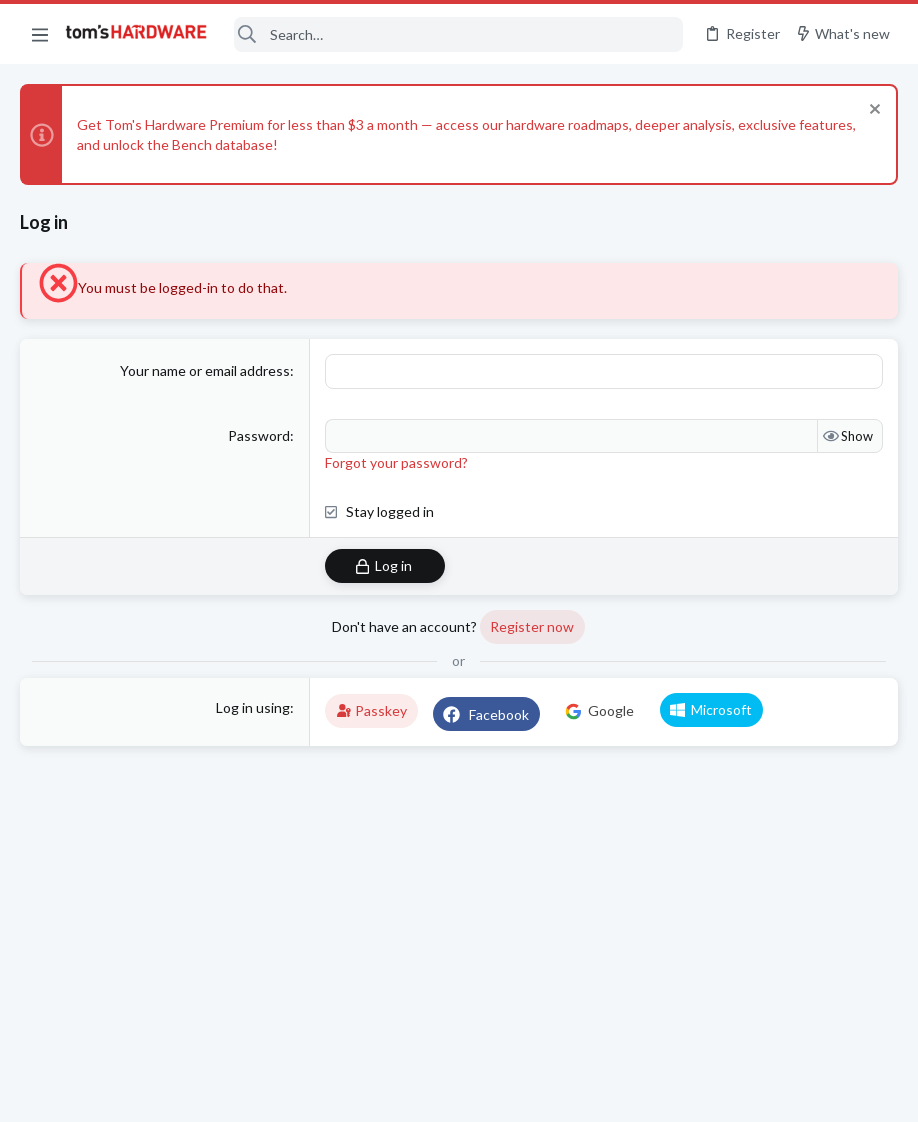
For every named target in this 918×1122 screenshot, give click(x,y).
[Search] (458, 34)
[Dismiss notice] (872, 111)
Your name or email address (205, 370)
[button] (40, 34)
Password (259, 434)
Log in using (253, 706)
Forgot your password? (396, 461)
